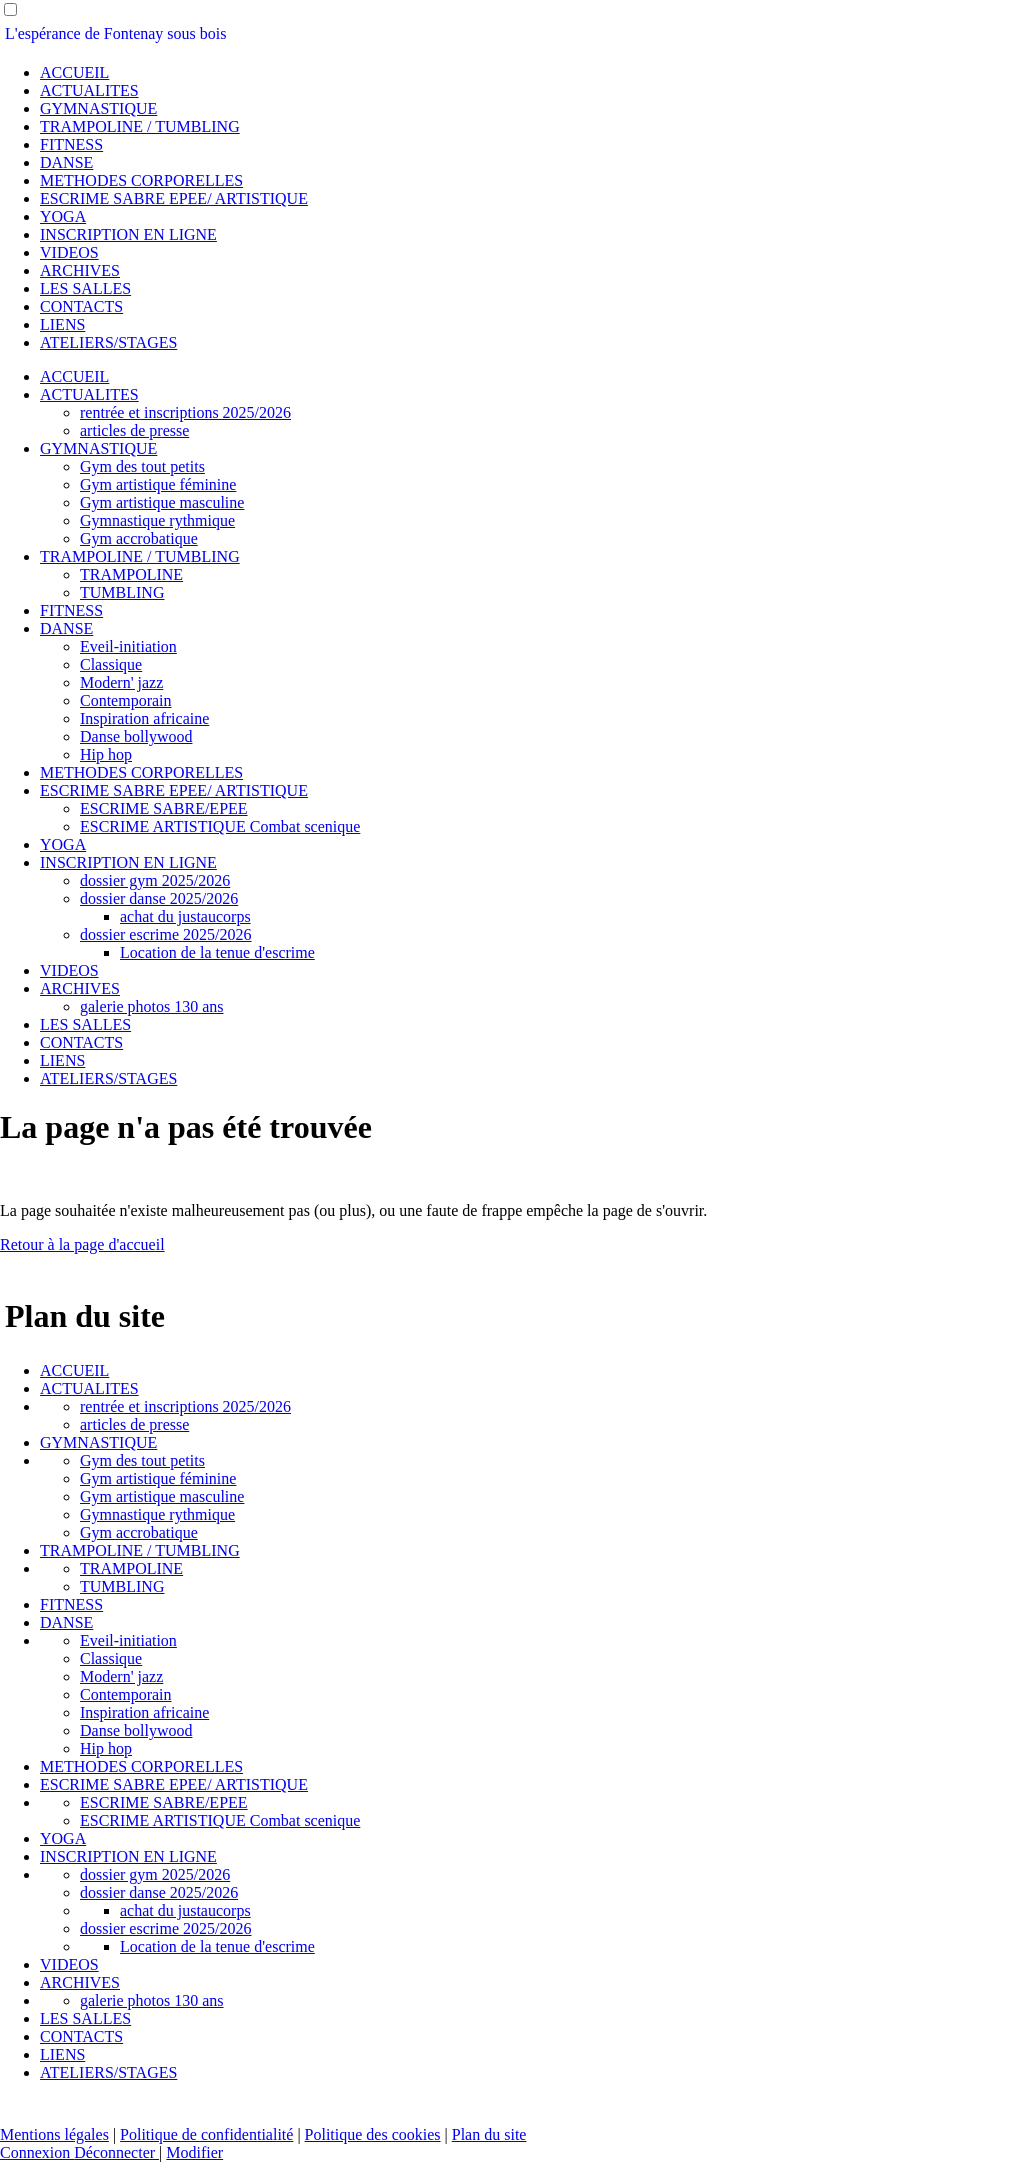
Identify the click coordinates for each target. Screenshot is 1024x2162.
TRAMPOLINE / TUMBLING (140, 126)
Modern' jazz (121, 682)
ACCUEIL (74, 72)
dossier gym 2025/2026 (155, 880)
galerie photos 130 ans (152, 1006)
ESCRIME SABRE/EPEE (164, 808)
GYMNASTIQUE (98, 108)
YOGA (63, 216)
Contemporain (126, 700)
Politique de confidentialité (206, 2134)
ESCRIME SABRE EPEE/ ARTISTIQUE (174, 198)
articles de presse (134, 430)
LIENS (62, 324)
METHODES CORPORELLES (141, 180)
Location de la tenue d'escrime (217, 952)
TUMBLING (122, 592)
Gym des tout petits (142, 466)
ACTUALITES (89, 90)
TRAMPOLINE (131, 574)
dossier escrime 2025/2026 (166, 934)
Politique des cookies (373, 2134)
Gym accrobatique (139, 538)
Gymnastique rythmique (157, 520)
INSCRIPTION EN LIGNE (128, 234)
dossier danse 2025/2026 (159, 898)
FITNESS (71, 144)
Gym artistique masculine (162, 502)
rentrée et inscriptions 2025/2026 (185, 412)
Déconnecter (116, 2152)
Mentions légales (54, 2134)
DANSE (66, 162)
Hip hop (106, 754)
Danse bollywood (136, 736)
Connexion (37, 2152)
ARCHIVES (80, 270)
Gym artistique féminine (158, 484)
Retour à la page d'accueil (82, 1244)
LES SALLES (85, 288)
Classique (111, 664)
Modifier (194, 2152)
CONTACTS (81, 306)
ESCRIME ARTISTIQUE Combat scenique (220, 826)
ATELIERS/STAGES (108, 342)
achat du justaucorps (185, 916)
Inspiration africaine (144, 718)
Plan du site (489, 2134)
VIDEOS (69, 252)
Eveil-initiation (128, 646)
